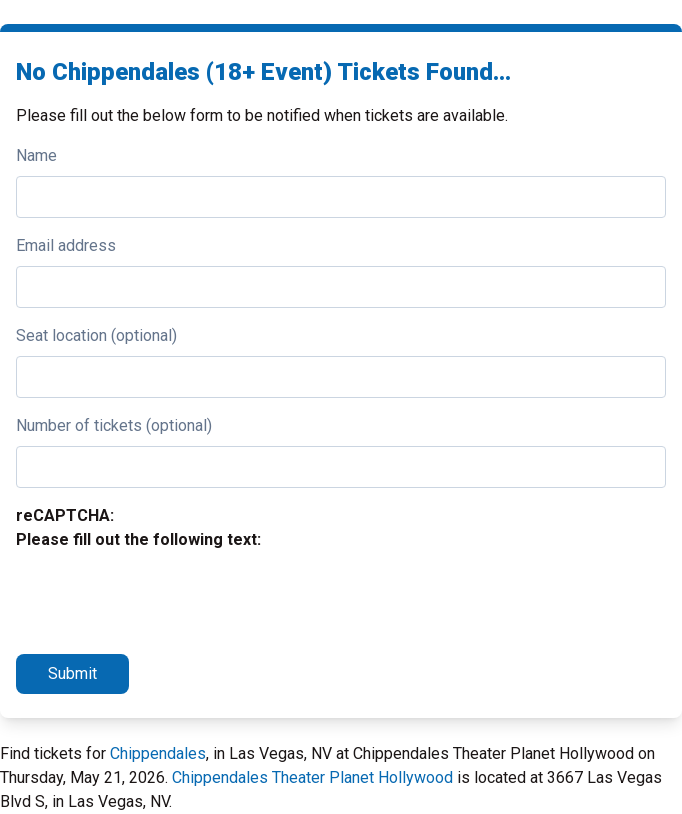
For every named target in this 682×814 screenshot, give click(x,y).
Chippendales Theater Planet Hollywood (312, 777)
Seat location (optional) (96, 335)
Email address (66, 245)
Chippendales (158, 753)
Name (36, 155)
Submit (72, 673)
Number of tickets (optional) (114, 425)
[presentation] (168, 599)
